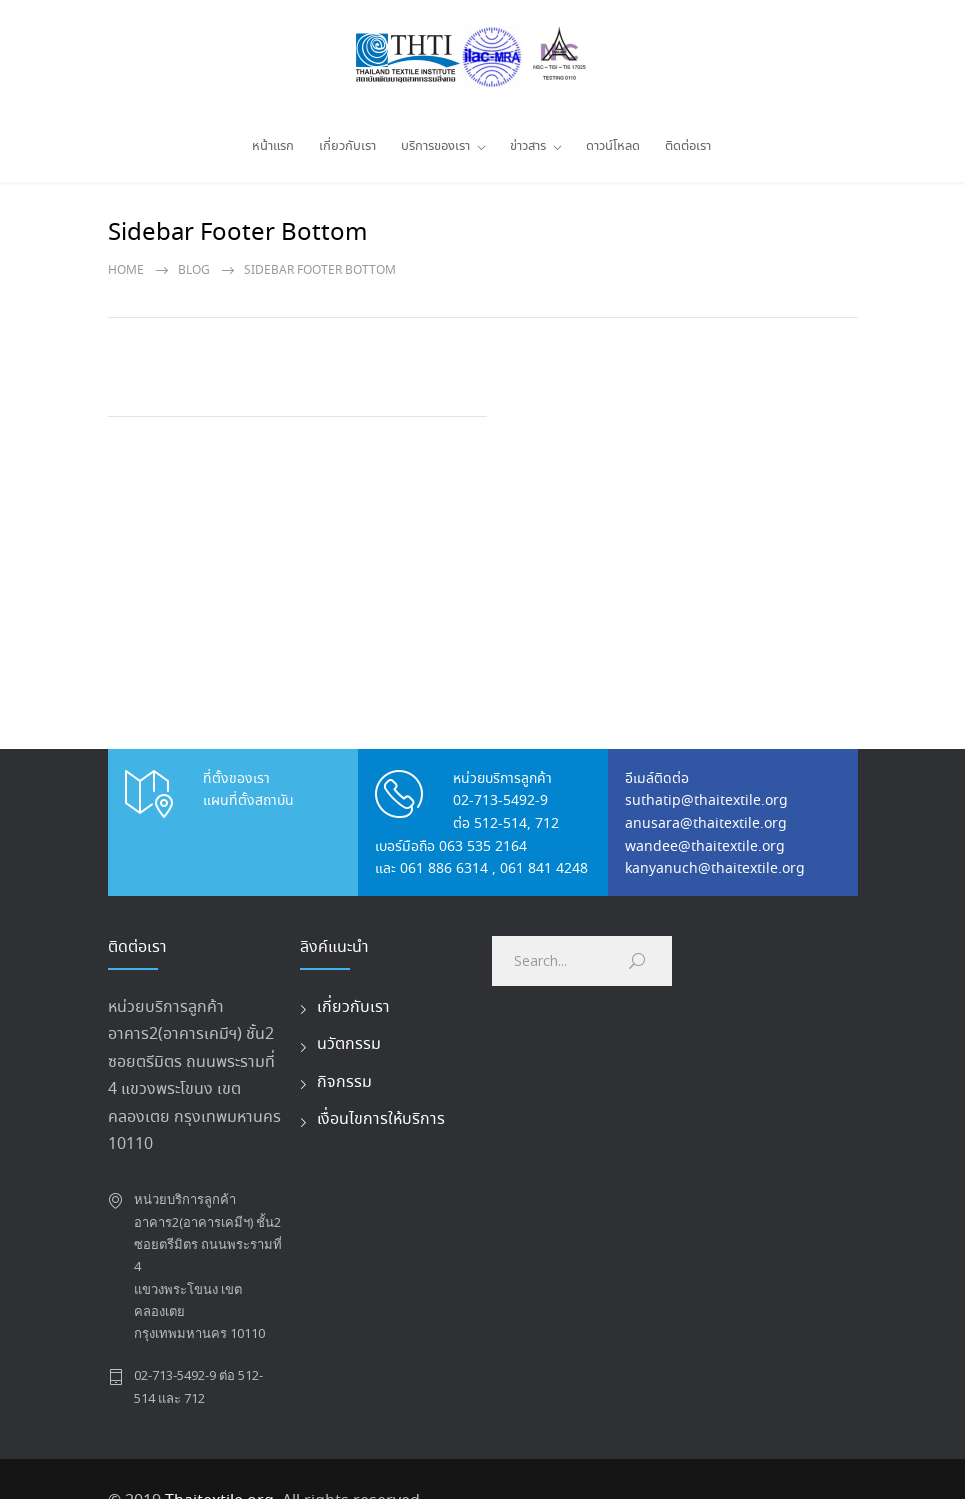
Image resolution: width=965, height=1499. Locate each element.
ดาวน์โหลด (613, 146)
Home (126, 270)
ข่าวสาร (528, 146)
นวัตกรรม (349, 1044)
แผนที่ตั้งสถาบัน (248, 801)
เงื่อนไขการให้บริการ (381, 1119)
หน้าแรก (273, 146)
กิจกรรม (344, 1082)
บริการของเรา (435, 146)
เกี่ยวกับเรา (347, 146)
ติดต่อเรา (688, 146)
